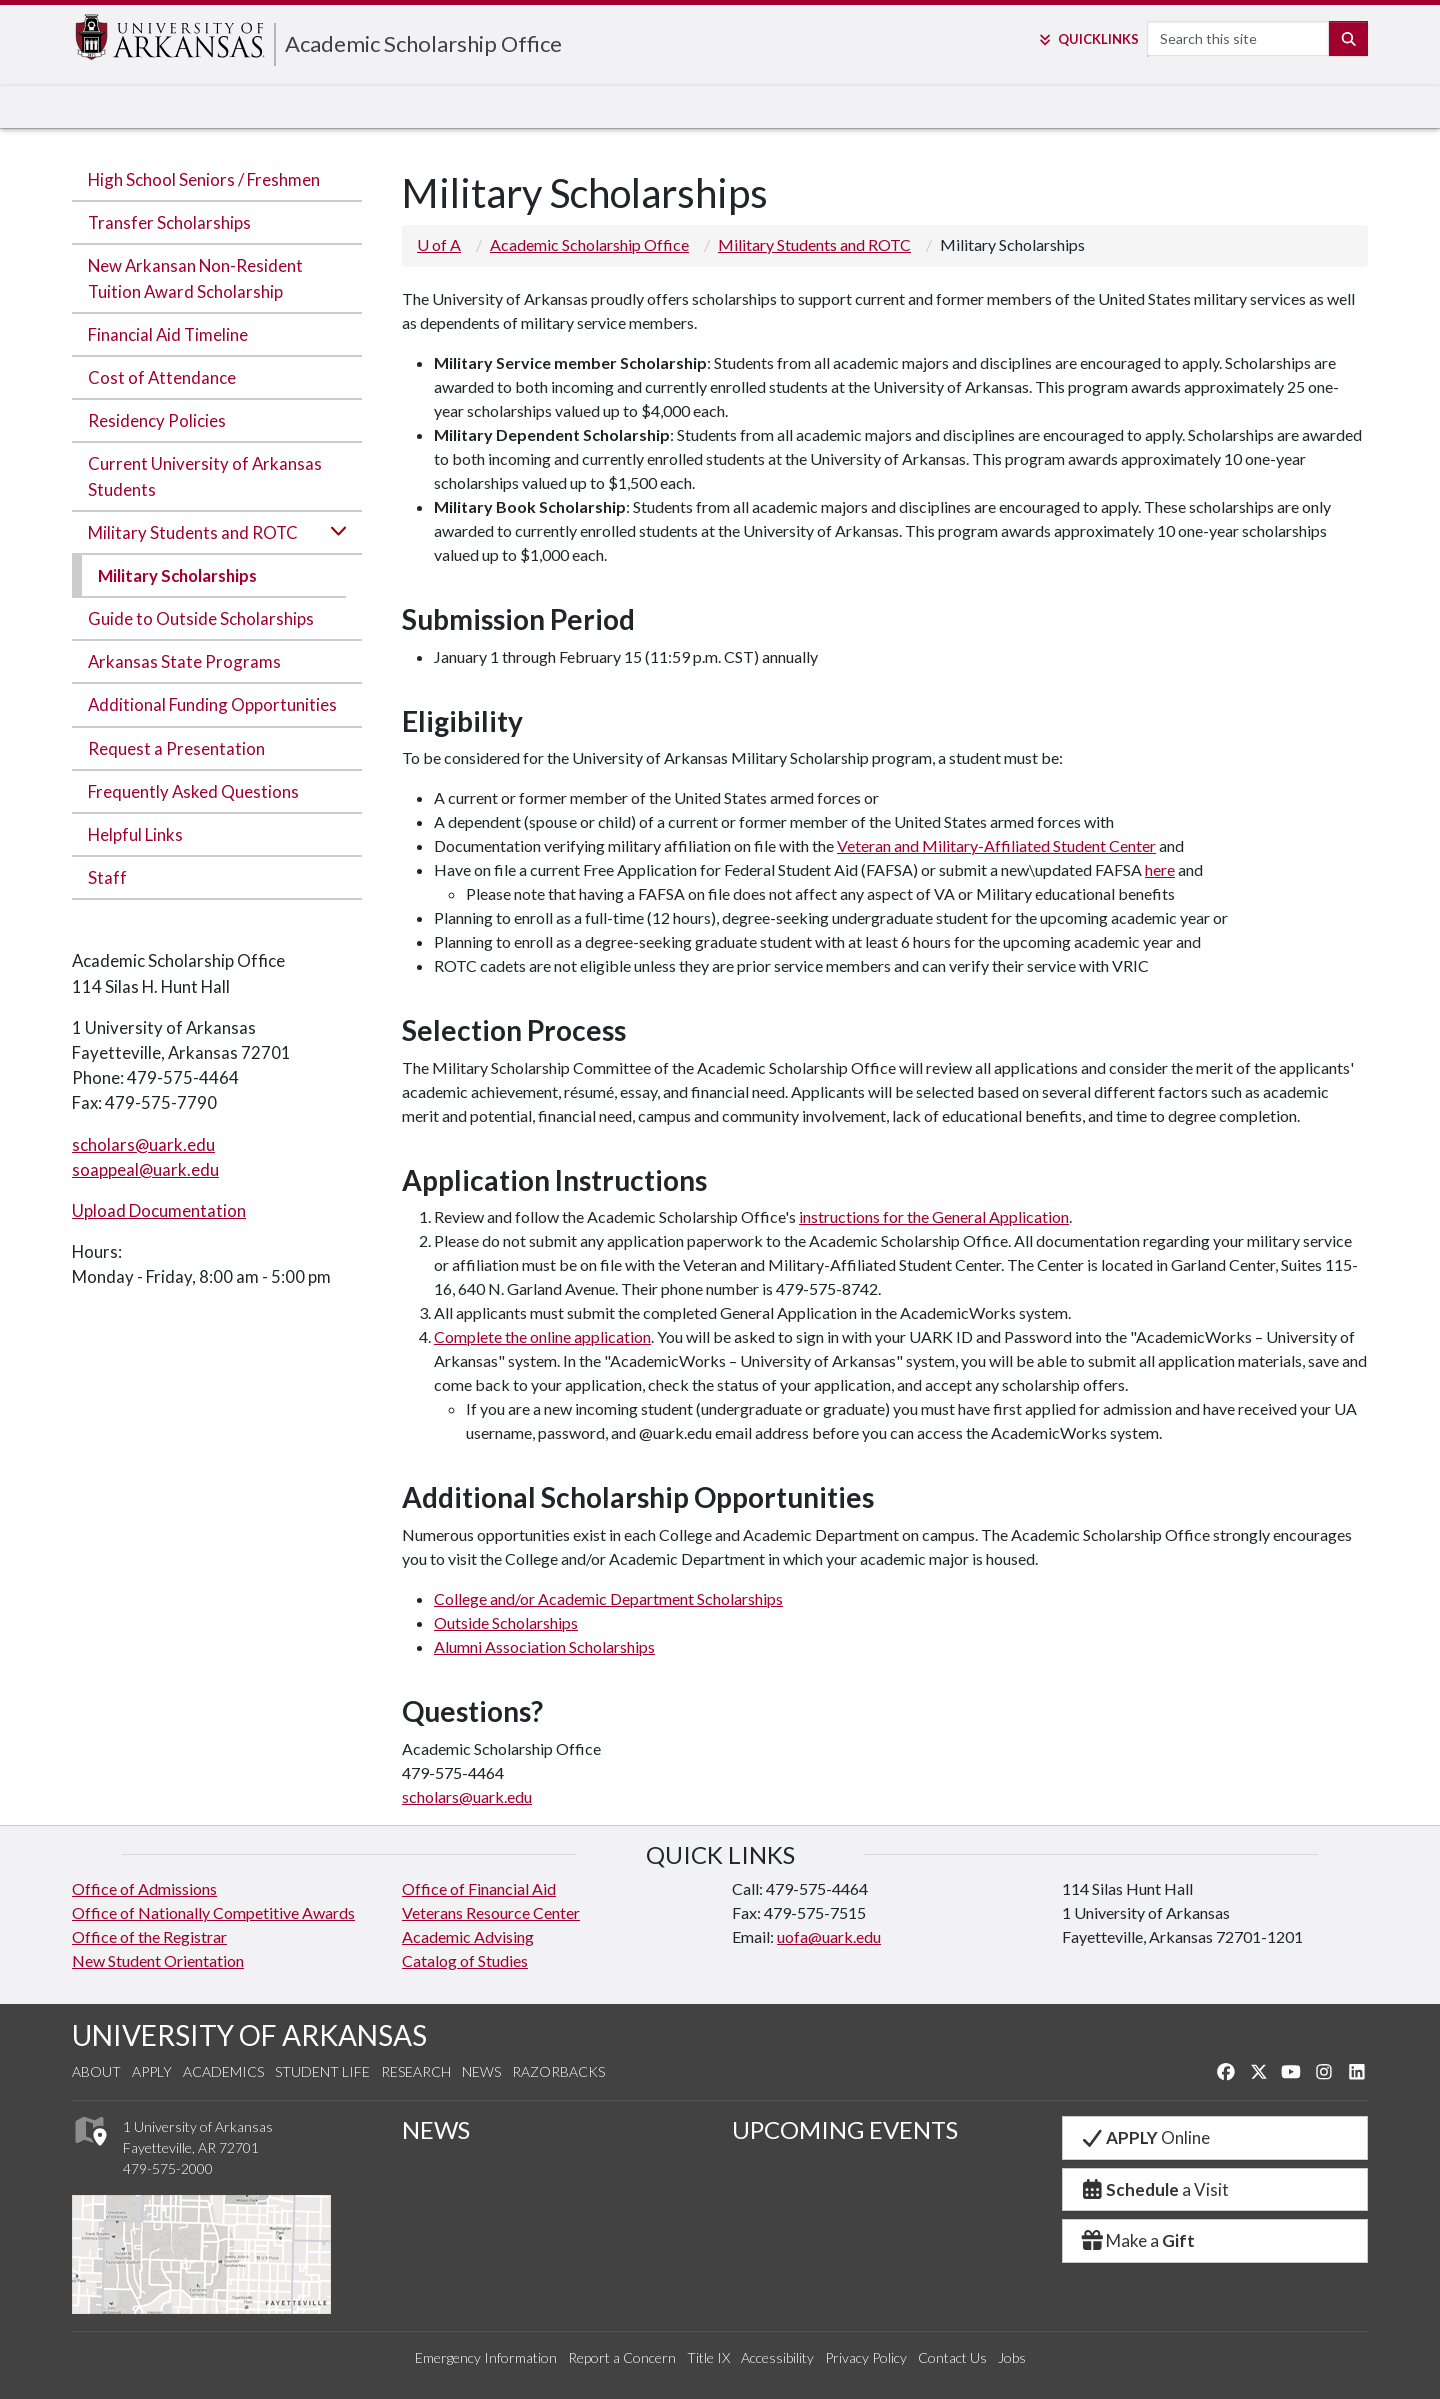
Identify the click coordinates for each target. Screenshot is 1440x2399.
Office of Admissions (144, 1888)
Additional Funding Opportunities (212, 704)
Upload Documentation (159, 1210)
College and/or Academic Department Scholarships (608, 1598)
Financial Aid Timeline (168, 334)
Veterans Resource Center (491, 1912)
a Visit (1154, 2189)
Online (1144, 2137)
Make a (1137, 2240)
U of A (439, 244)
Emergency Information (486, 2357)
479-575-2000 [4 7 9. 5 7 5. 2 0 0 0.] (168, 2168)
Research (416, 2071)
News (481, 2071)
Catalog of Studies (465, 1960)
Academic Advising (468, 1936)
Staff (107, 877)
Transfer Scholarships (169, 222)
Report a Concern (622, 2357)
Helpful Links (135, 834)
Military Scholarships (177, 575)
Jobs (1012, 2357)
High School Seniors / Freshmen (204, 179)
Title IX (708, 2357)
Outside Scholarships (506, 1622)
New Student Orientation (158, 1960)
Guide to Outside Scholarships (201, 618)
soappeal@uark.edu (145, 1169)
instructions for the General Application (934, 1216)
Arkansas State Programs (184, 661)
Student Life (322, 2071)
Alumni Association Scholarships (544, 1646)
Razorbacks (558, 2071)
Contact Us (952, 2357)
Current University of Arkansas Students (205, 476)
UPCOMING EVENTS (845, 2129)
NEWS (436, 2129)
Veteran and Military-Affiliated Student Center (996, 845)
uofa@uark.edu (829, 1936)
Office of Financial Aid (479, 1888)
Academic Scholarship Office (423, 43)
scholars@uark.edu (143, 1144)
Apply (152, 2071)
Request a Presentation (176, 748)
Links (1087, 39)
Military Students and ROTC (193, 532)
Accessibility (777, 2357)
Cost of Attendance (162, 377)
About (96, 2071)
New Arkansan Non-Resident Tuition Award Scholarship (195, 278)
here (1160, 869)
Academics (223, 2071)
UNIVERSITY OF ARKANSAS (249, 2035)
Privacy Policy (866, 2357)
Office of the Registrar (149, 1936)
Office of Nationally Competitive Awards (213, 1912)
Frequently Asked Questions (193, 791)
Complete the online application (542, 1336)
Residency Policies (157, 420)
